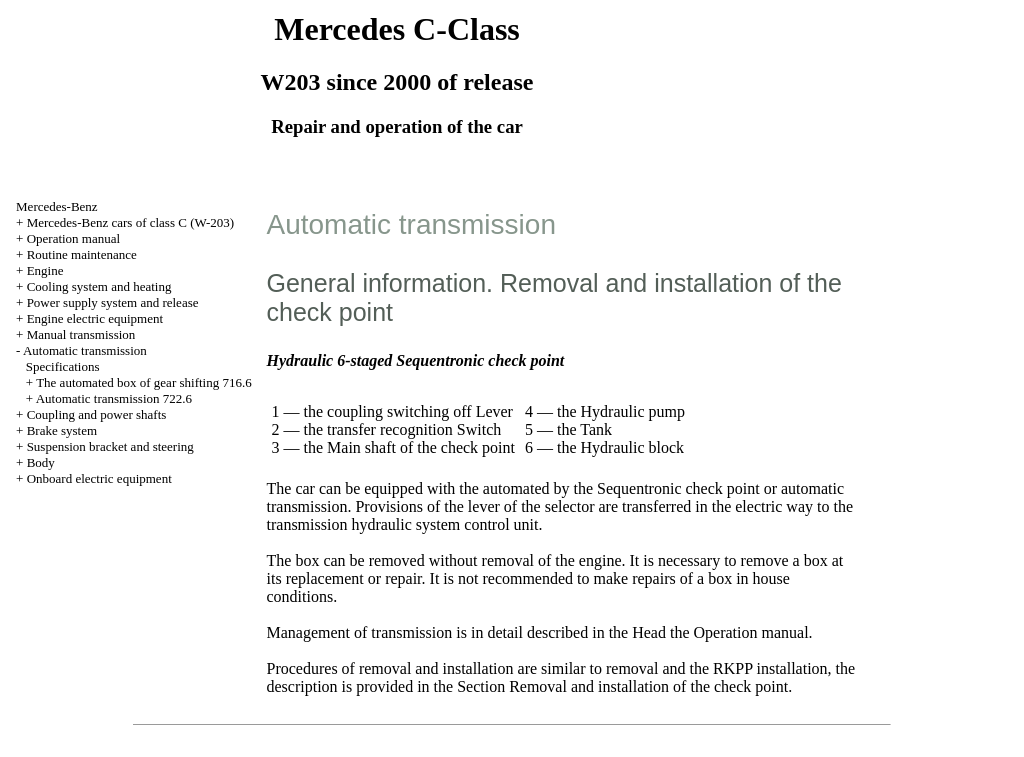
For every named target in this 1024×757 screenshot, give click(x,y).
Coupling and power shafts (97, 414)
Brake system (62, 430)
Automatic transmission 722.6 (114, 398)
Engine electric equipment (95, 318)
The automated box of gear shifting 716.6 (144, 382)
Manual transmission (81, 334)
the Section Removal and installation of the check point (611, 686)
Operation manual (74, 238)
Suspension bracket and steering (110, 446)
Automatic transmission (85, 350)
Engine (45, 270)
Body (41, 462)
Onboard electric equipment (99, 478)
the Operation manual (739, 632)
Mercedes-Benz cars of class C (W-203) (131, 222)
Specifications (63, 366)
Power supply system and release (113, 302)
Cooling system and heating (99, 286)
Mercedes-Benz (57, 206)
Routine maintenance (82, 254)
